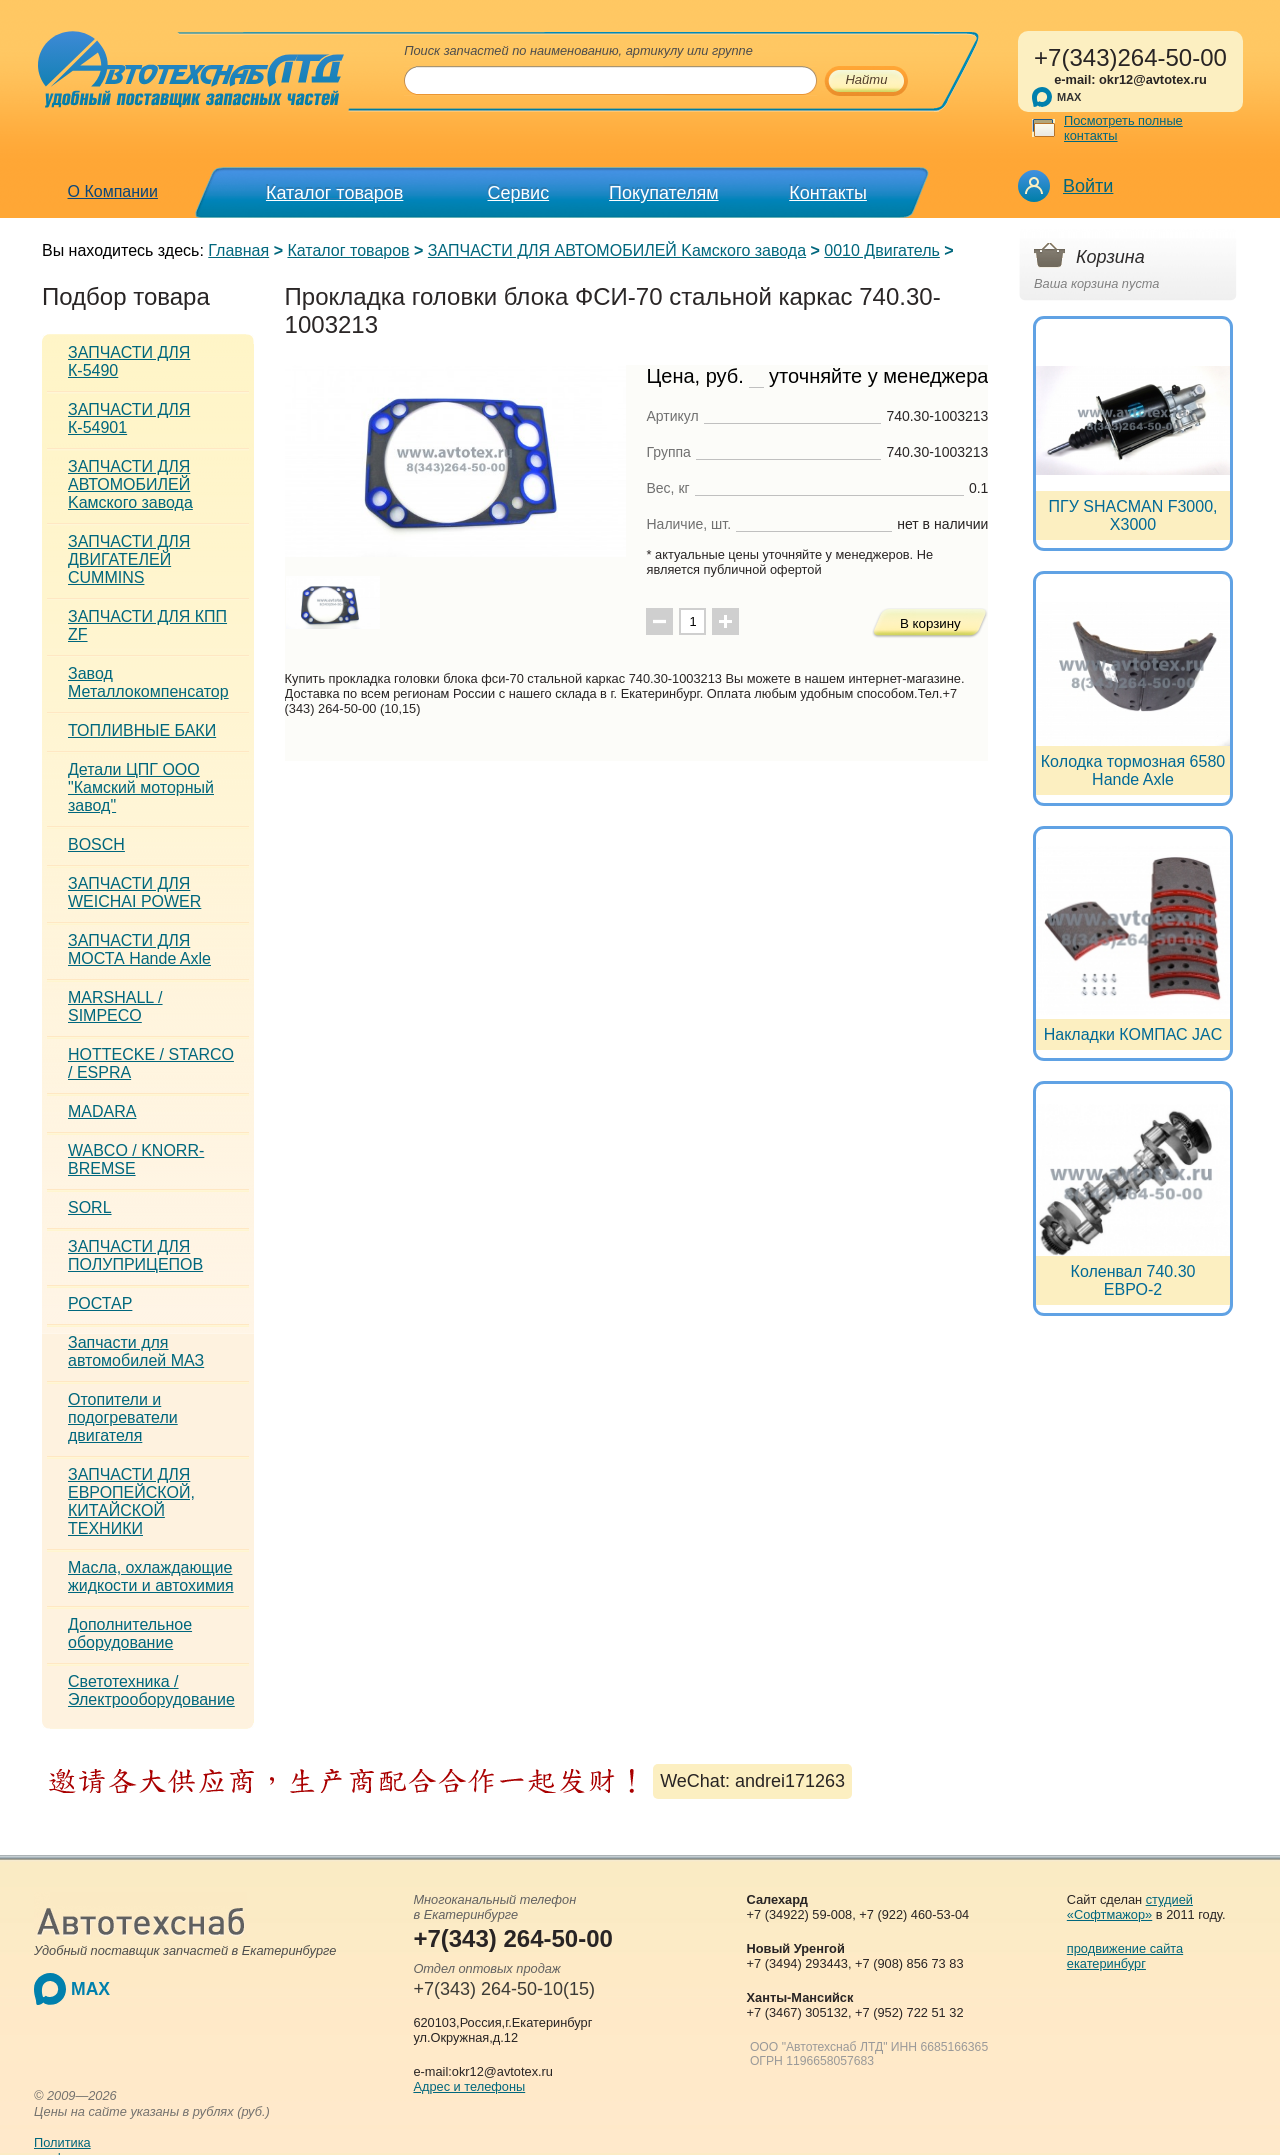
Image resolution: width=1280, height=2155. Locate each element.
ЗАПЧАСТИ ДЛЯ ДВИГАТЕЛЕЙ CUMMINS (129, 559)
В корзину (930, 623)
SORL (90, 1207)
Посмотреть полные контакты (1123, 128)
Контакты (828, 193)
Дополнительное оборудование (130, 1633)
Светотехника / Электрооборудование (151, 1690)
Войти (1088, 186)
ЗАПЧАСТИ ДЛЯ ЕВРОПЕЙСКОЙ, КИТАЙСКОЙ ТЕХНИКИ (131, 1501)
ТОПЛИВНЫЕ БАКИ (142, 730)
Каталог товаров (334, 193)
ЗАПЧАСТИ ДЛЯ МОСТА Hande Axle (139, 949)
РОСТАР (100, 1303)
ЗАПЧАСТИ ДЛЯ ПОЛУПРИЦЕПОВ (135, 1255)
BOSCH (96, 844)
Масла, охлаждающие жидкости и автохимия (151, 1576)
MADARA (102, 1111)
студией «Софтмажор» (1130, 1907)
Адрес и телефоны (469, 2086)
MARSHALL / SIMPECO (115, 1006)
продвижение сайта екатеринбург (1125, 1956)
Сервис (519, 193)
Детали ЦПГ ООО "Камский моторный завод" (141, 787)
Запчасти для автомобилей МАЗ (136, 1351)
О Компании (113, 191)
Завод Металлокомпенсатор (148, 682)
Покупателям (663, 193)
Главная (238, 250)
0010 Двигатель (882, 250)
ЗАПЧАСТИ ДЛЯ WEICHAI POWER (134, 892)
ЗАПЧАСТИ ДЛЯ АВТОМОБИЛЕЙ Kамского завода (617, 250)
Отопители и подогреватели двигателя (123, 1417)
